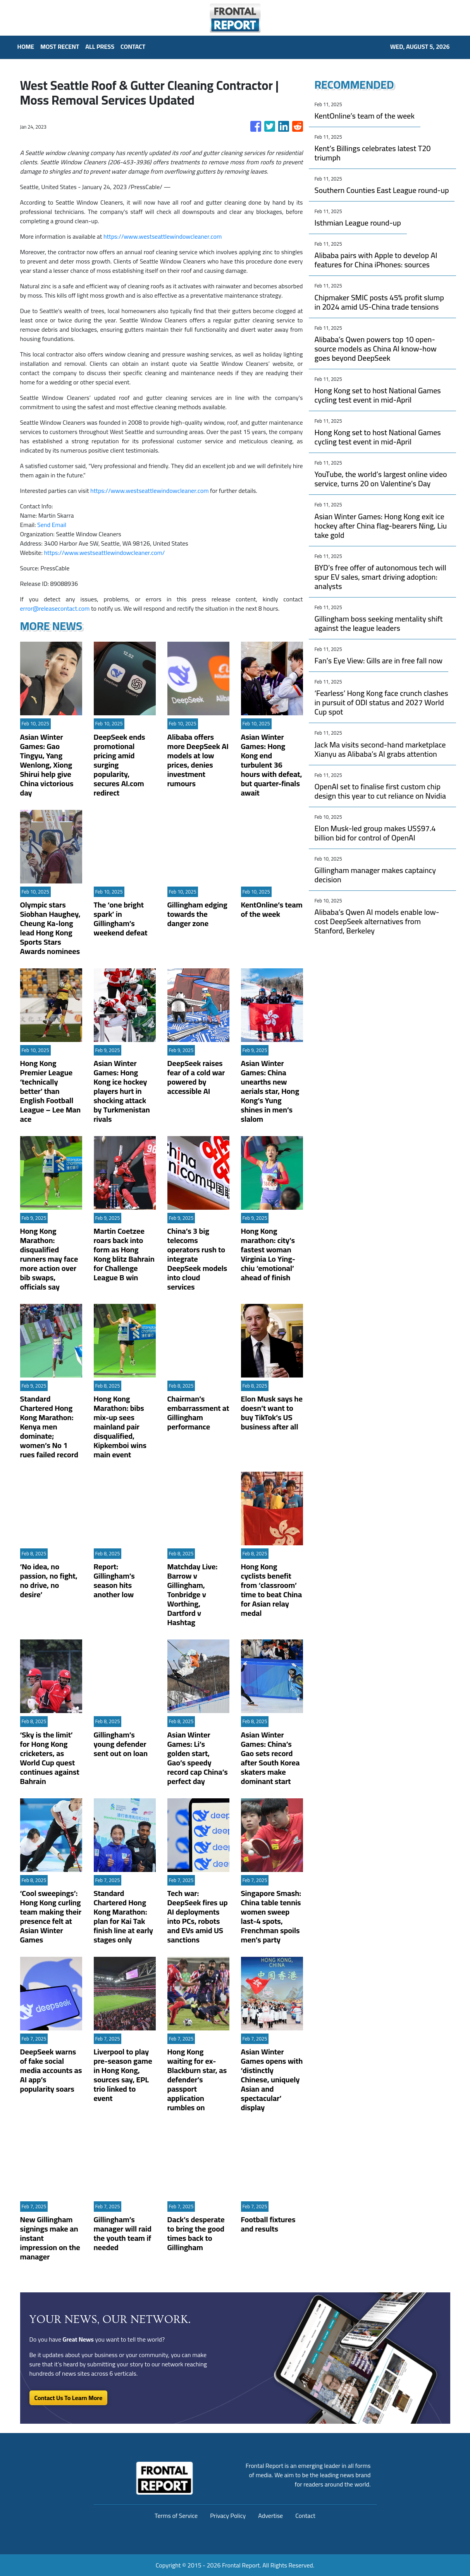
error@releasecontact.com (55, 608)
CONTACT (133, 46)
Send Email (51, 524)
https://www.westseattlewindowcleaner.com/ (104, 552)
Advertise (270, 2515)
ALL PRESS (99, 46)
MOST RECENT (59, 46)
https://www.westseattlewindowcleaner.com (162, 236)
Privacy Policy (228, 2515)
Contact (305, 2515)
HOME (25, 46)
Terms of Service (176, 2515)
